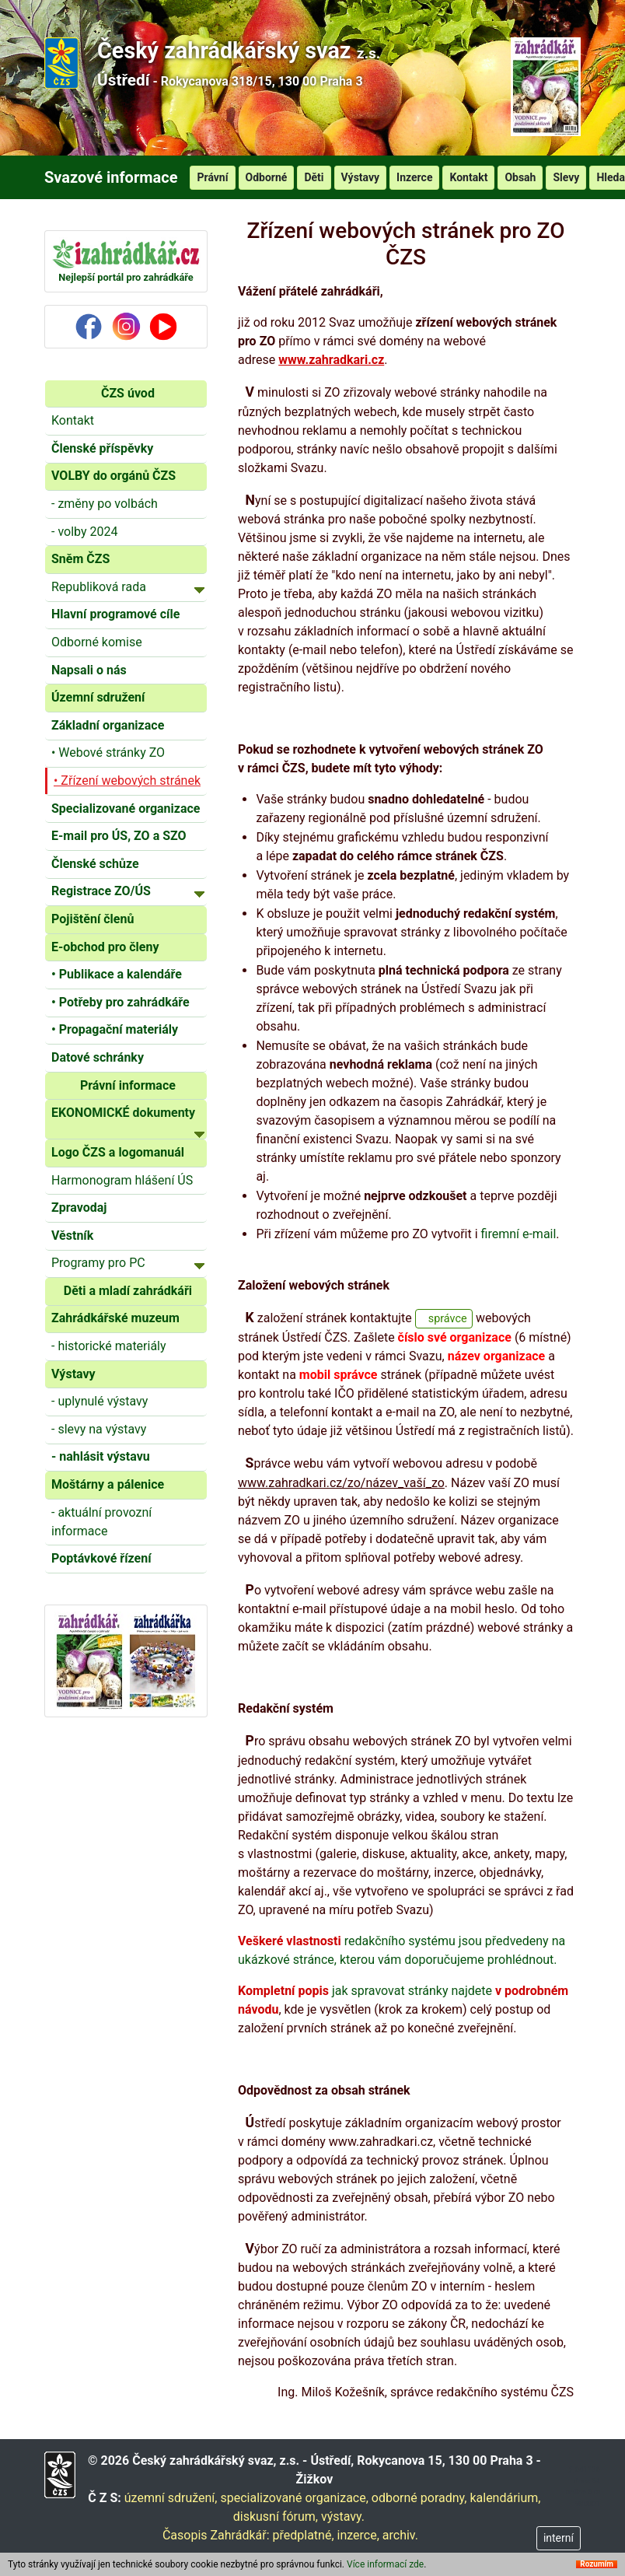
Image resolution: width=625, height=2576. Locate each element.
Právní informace (128, 1085)
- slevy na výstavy (98, 1429)
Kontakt (468, 177)
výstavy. (343, 2516)
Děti (313, 177)
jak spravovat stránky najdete (366, 1990)
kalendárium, (505, 2497)
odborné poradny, (419, 2497)
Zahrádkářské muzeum (115, 1318)
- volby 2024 (84, 531)
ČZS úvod (128, 393)
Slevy (566, 177)
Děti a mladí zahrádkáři (128, 1290)
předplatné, (303, 2535)
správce (447, 1318)
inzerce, (358, 2535)
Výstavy (360, 177)
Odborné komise (96, 642)
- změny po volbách (104, 503)
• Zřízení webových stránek (127, 780)
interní (558, 2538)
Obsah (520, 177)
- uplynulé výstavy (99, 1401)
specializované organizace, (294, 2497)
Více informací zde (385, 2564)
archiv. (400, 2535)
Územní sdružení (98, 697)
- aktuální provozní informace (101, 1521)
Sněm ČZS (80, 558)
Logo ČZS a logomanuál (117, 1152)
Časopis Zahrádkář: (216, 2535)
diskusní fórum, (275, 2516)
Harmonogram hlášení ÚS (122, 1180)
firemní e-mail (519, 1234)
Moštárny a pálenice (107, 1484)
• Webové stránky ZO (108, 752)
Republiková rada (127, 586)
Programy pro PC (127, 1262)
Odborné (267, 177)
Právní (212, 177)
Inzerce (414, 177)
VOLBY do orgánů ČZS (113, 475)
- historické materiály (108, 1346)
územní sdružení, (171, 2497)
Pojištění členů (92, 919)
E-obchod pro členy (105, 947)
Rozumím (596, 2564)
